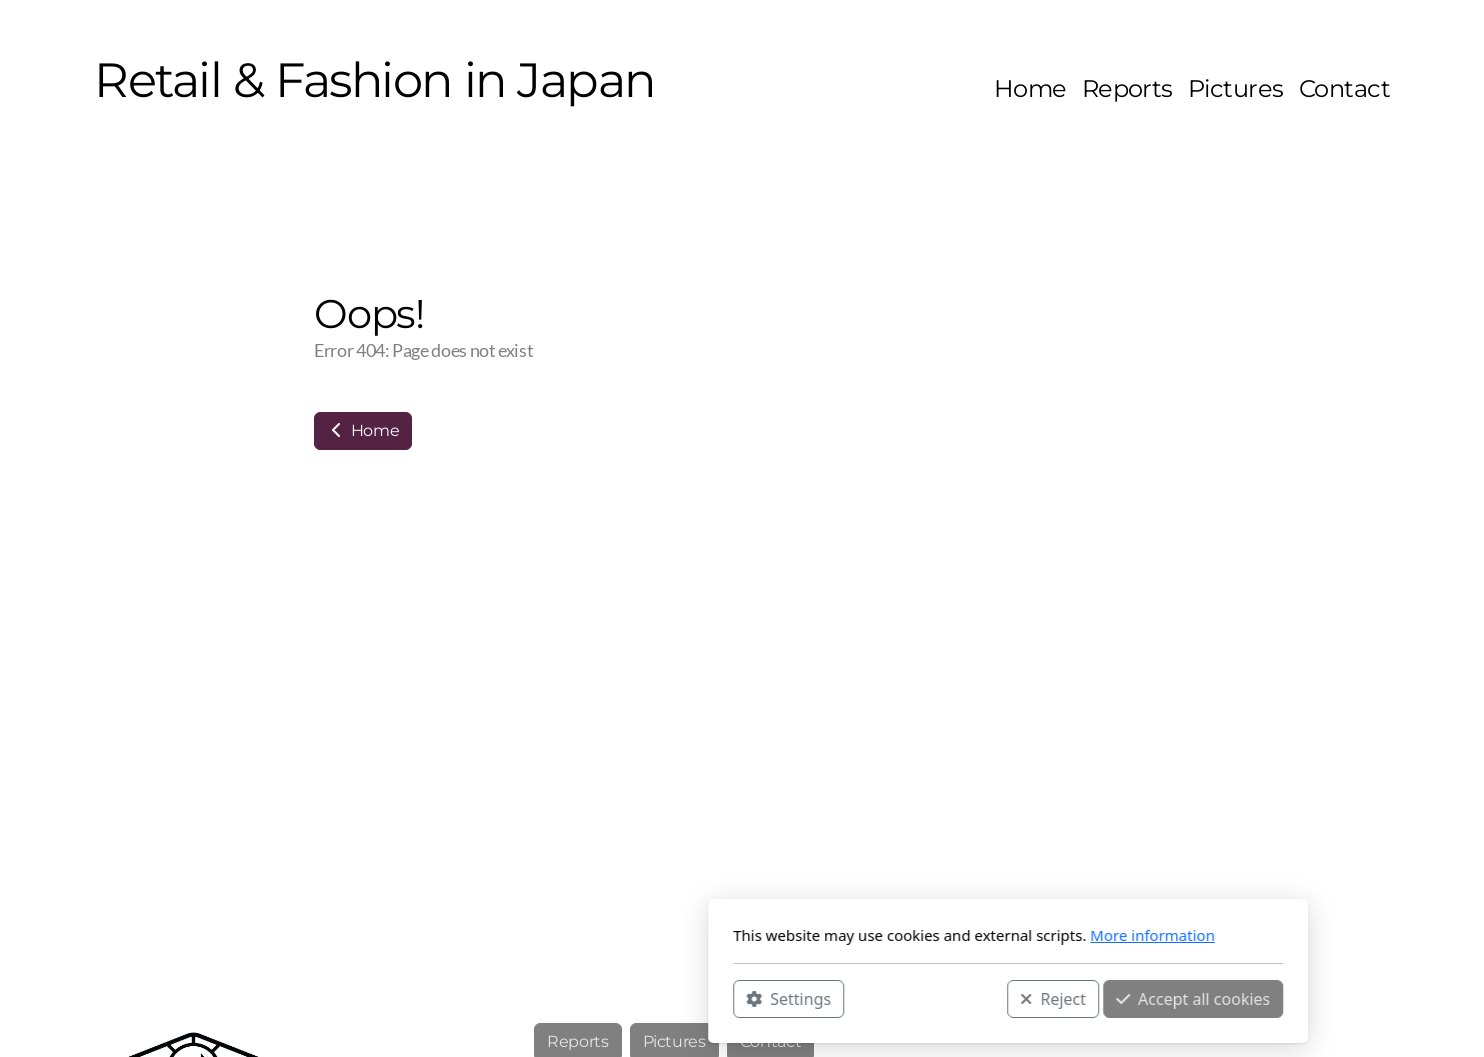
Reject (787, 998)
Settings (522, 998)
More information (886, 935)
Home (363, 430)
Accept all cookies (927, 998)
